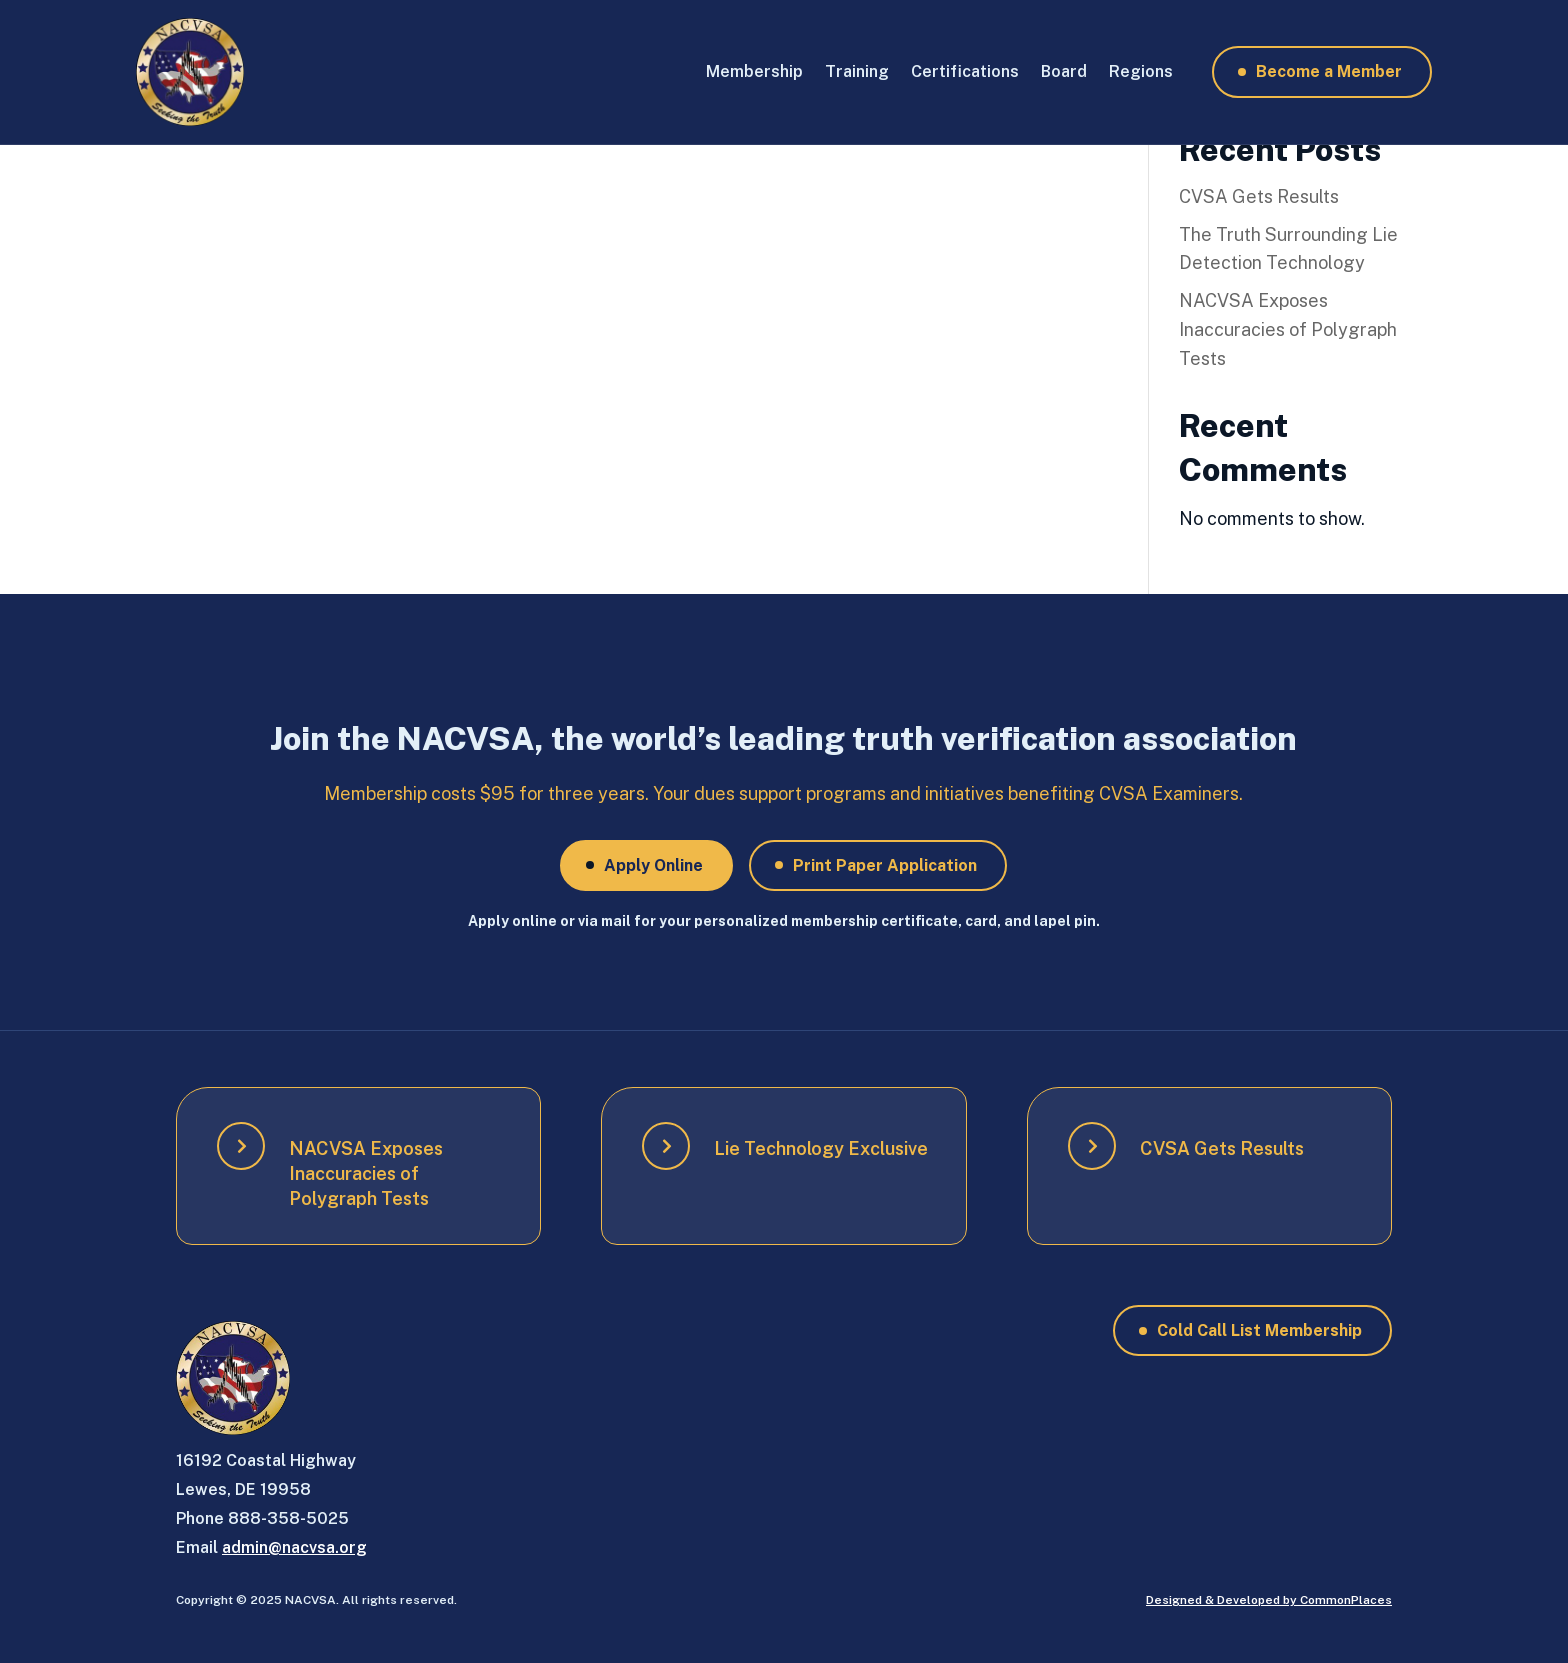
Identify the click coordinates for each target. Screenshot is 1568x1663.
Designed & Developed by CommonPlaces (1269, 1600)
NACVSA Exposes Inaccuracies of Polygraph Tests (1288, 329)
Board (1064, 71)
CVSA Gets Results (1259, 196)
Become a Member (1329, 71)
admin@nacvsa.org (294, 1547)
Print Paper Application (885, 865)
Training (857, 71)
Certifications (965, 71)
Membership (754, 71)
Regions (1141, 71)
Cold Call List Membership (1259, 1330)
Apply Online (653, 865)
